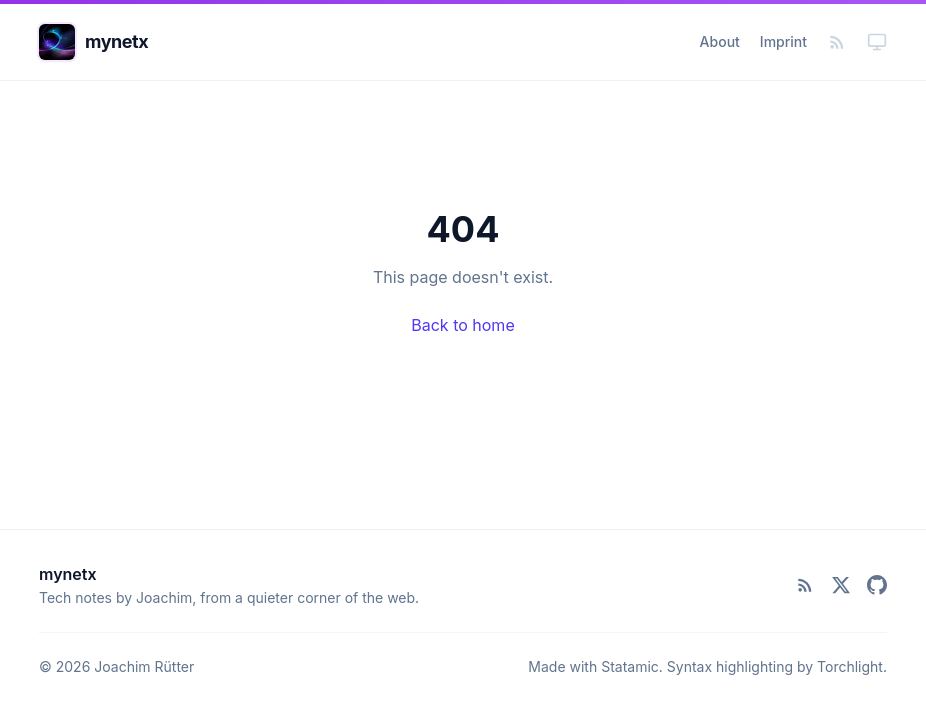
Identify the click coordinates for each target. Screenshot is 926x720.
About (720, 41)
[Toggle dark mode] (877, 42)
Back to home (462, 325)
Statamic (630, 666)
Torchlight (850, 666)
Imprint (783, 41)
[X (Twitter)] (841, 585)
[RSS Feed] (837, 42)
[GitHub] (877, 585)
